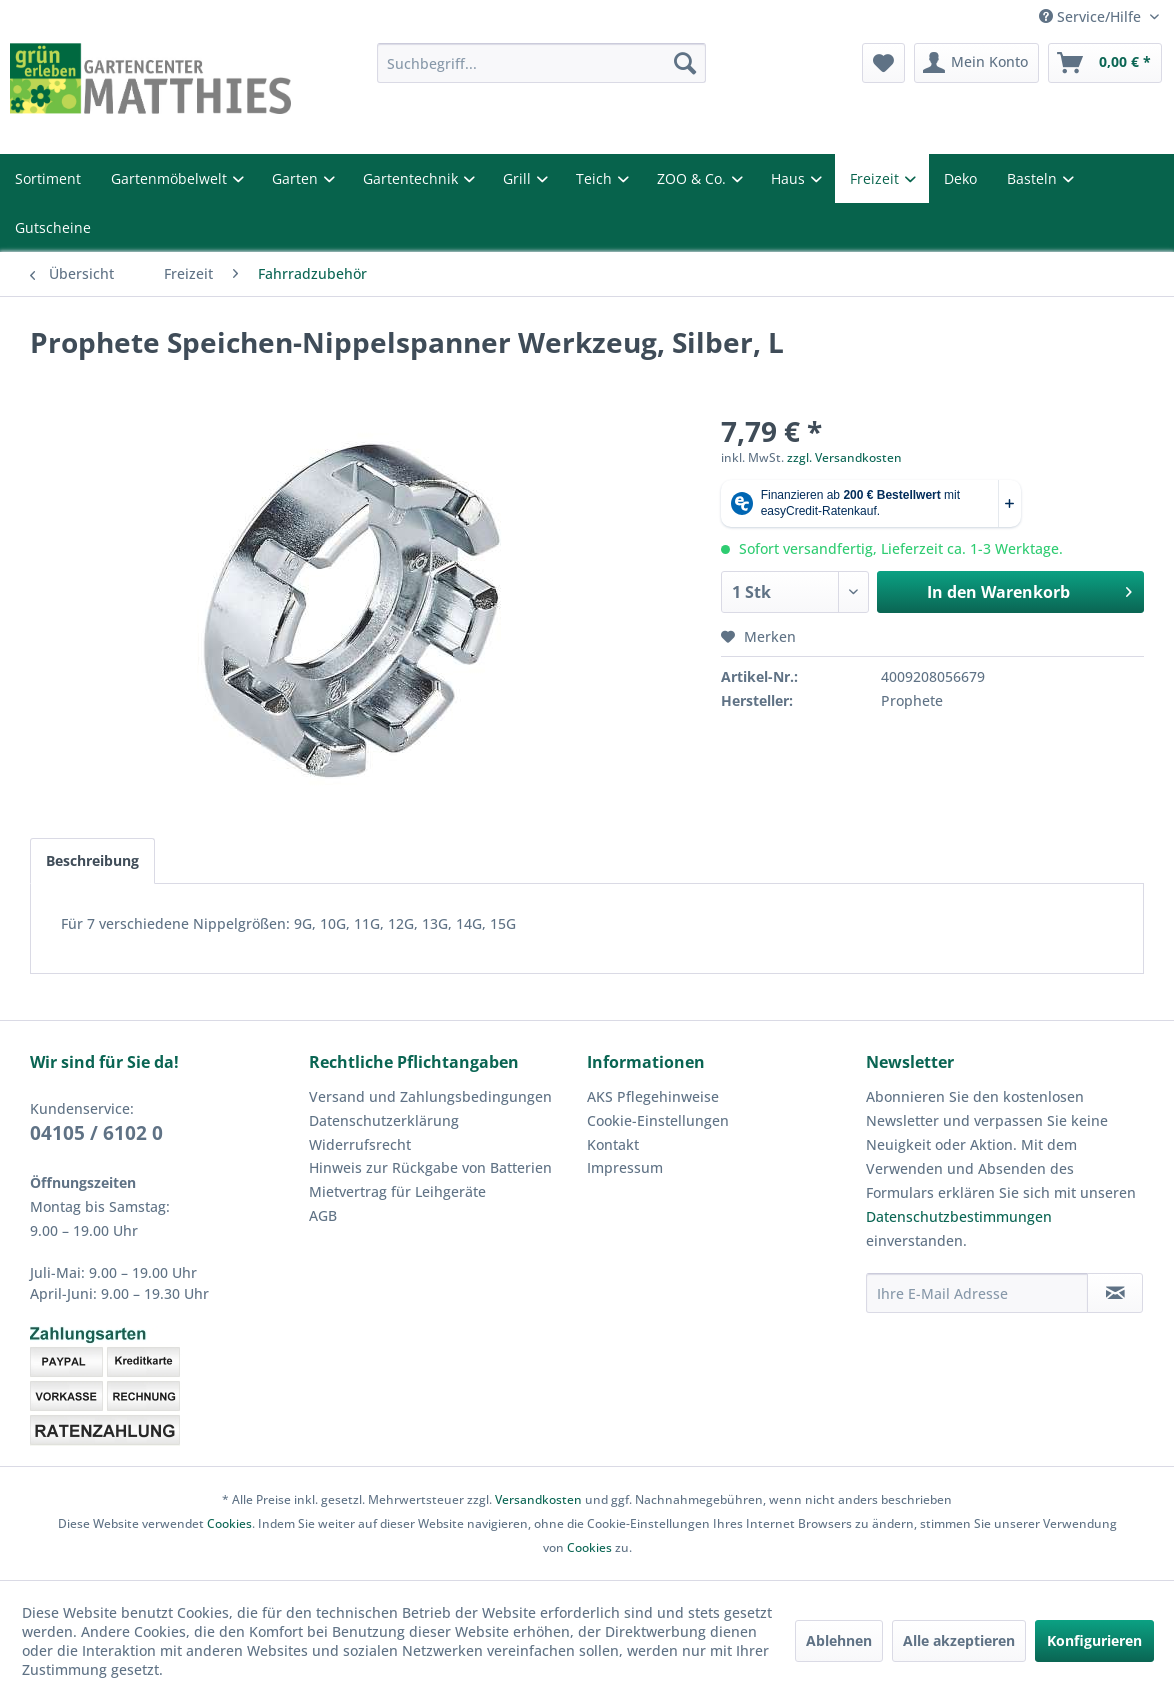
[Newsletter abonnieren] (1115, 1293)
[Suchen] (685, 63)
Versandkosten (538, 1499)
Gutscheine (53, 227)
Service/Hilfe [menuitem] (1092, 16)
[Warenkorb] (1105, 63)
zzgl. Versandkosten (844, 457)
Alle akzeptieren (959, 1640)
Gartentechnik (412, 178)
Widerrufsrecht (360, 1144)
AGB (323, 1215)
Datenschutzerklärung (384, 1120)
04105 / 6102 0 (96, 1133)
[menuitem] (541, 63)
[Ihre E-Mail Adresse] (977, 1293)
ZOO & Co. (693, 178)
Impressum (625, 1167)
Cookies (229, 1523)
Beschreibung (92, 860)
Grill (519, 178)
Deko (960, 178)
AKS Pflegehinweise (653, 1096)
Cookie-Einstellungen (658, 1120)
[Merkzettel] (883, 63)
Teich (596, 178)
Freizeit (876, 178)
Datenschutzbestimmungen (959, 1216)
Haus (790, 178)
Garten (297, 178)
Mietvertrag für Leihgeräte (397, 1191)
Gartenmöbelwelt (171, 178)
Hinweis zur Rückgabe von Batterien (430, 1167)
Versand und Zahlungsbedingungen (430, 1096)
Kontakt (613, 1144)
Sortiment (48, 178)
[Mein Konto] (976, 63)
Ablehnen (839, 1640)
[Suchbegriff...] (541, 63)
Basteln (1034, 178)
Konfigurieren (1094, 1640)
